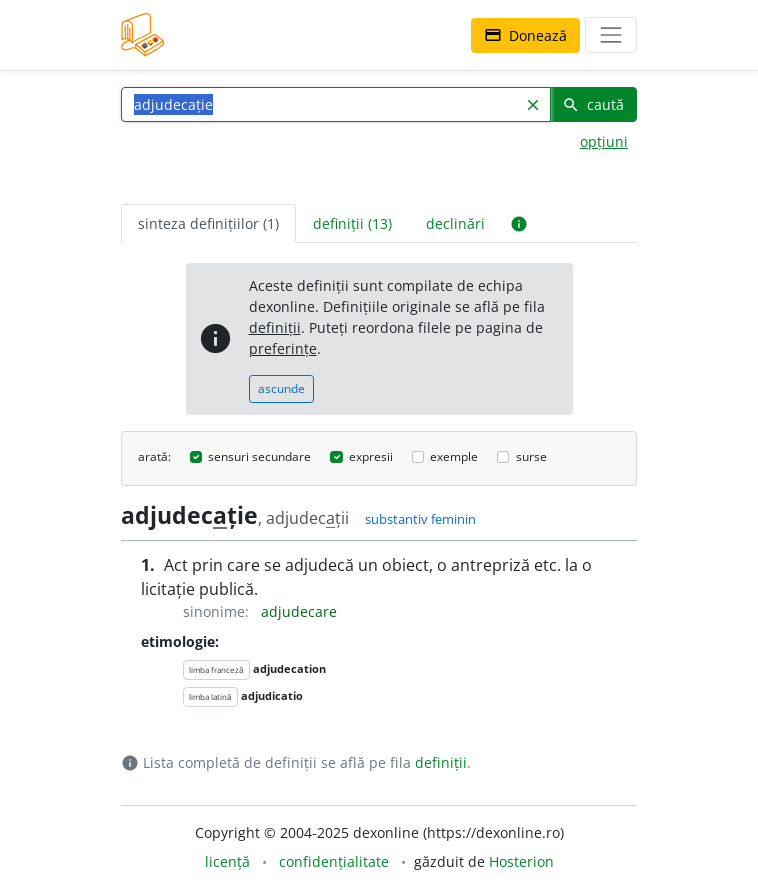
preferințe (283, 348)
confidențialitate (334, 861)
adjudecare (299, 611)
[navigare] (611, 35)
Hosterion (521, 861)
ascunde (281, 388)
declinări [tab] (455, 223)
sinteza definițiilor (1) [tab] (208, 223)
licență (227, 861)
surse (531, 456)
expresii (371, 456)
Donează (525, 35)
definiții (275, 327)
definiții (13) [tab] (352, 223)
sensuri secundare (259, 456)
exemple (454, 456)
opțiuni (604, 141)
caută (593, 104)
